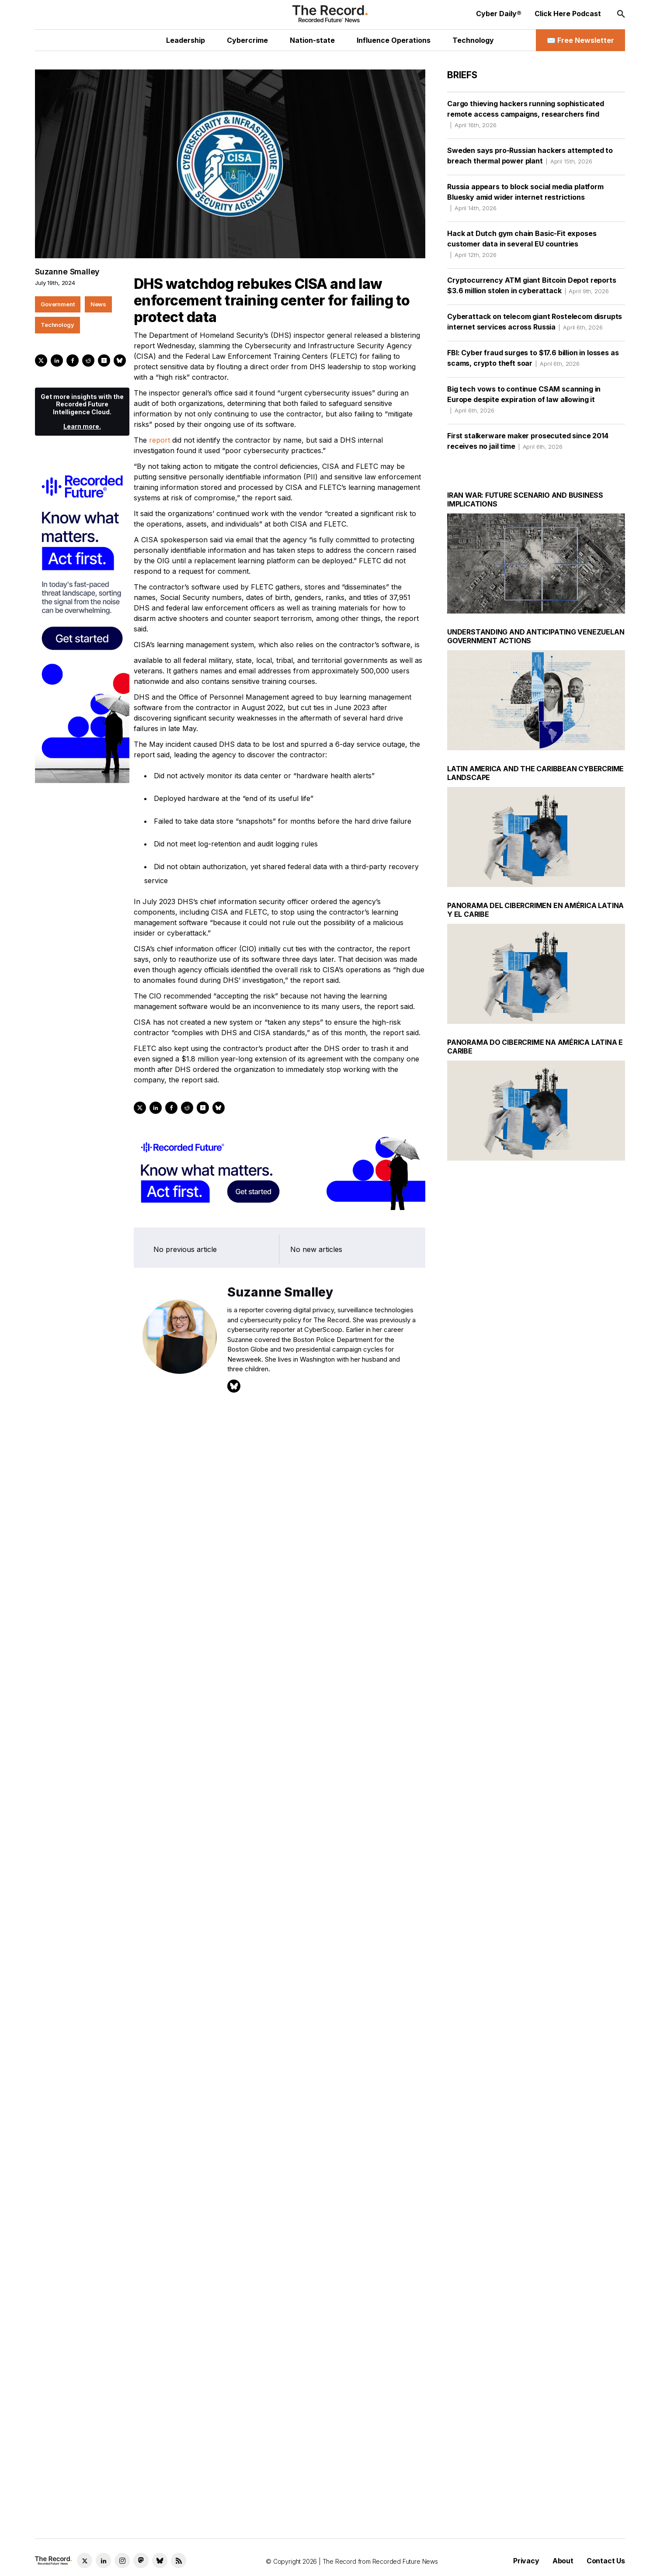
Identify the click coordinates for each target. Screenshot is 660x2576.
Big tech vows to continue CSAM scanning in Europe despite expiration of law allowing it (524, 399)
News (197, 1142)
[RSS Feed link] (178, 2560)
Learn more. (182, 1203)
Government (156, 1142)
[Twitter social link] (84, 2560)
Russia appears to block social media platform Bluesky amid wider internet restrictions (525, 197)
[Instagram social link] (122, 2560)
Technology (237, 1142)
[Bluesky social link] (159, 2560)
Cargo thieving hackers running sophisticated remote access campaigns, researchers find (525, 114)
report (159, 440)
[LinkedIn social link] (103, 2560)
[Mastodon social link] (141, 2560)
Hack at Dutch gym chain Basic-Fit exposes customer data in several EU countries (521, 244)
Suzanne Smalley (67, 271)
